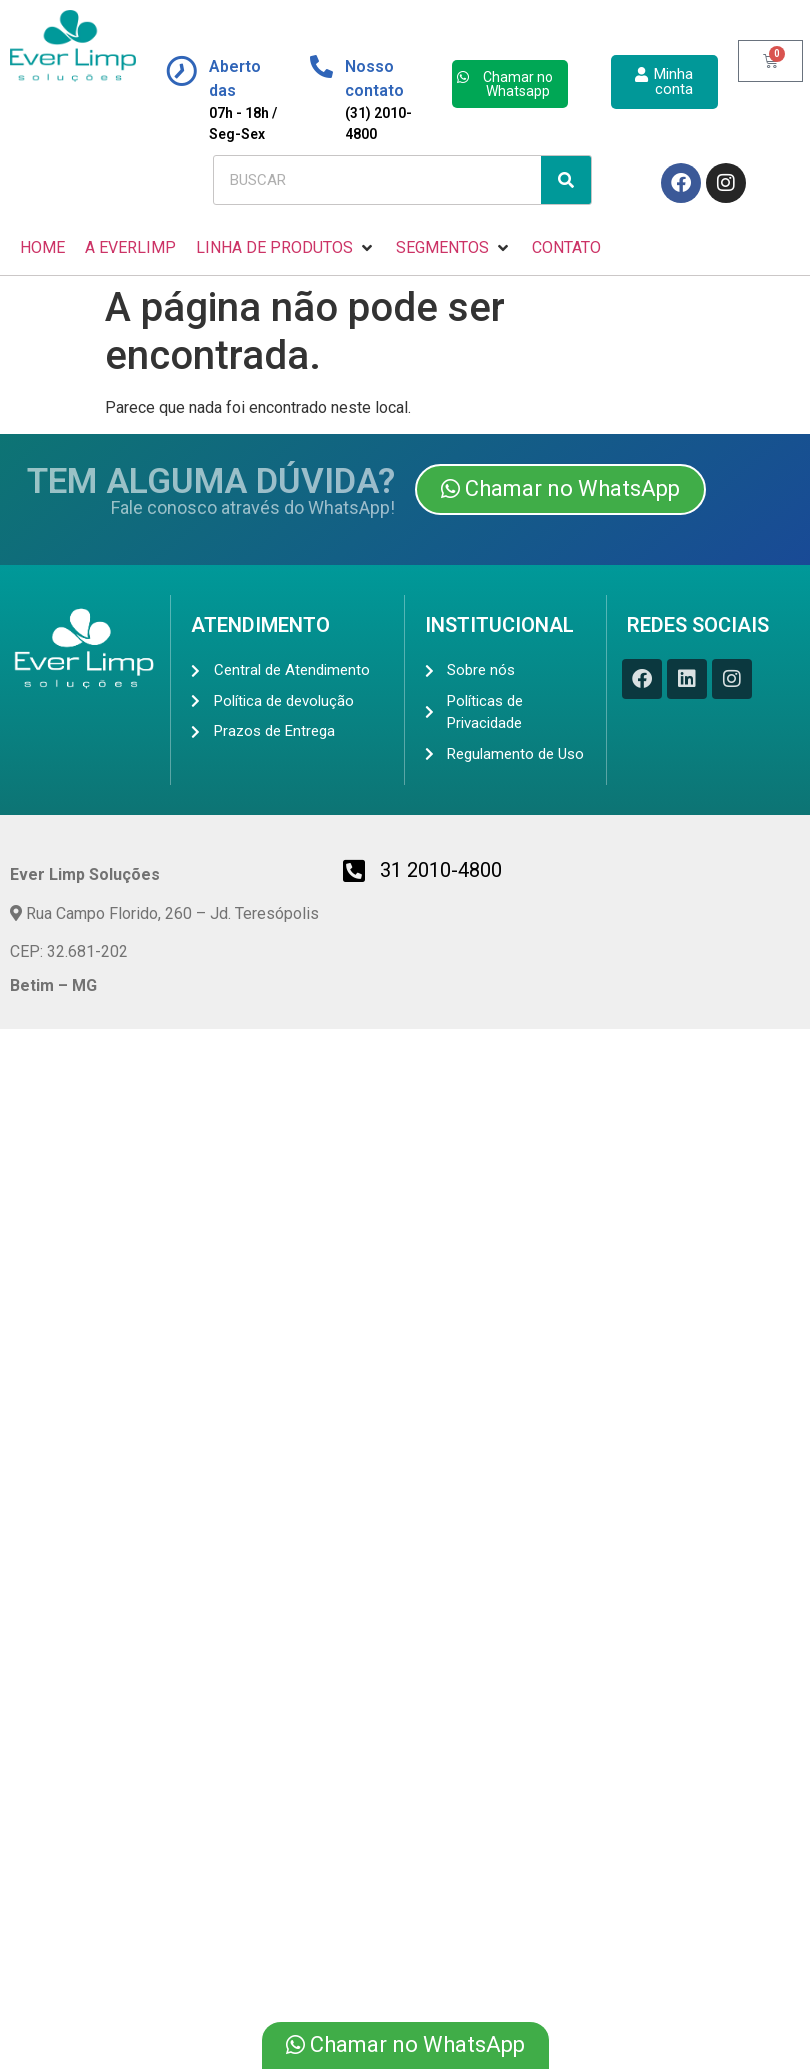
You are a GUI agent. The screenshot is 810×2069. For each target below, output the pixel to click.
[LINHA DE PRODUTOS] (286, 248)
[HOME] (42, 248)
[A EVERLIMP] (130, 248)
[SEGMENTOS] (454, 248)
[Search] (566, 180)
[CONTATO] (566, 248)
